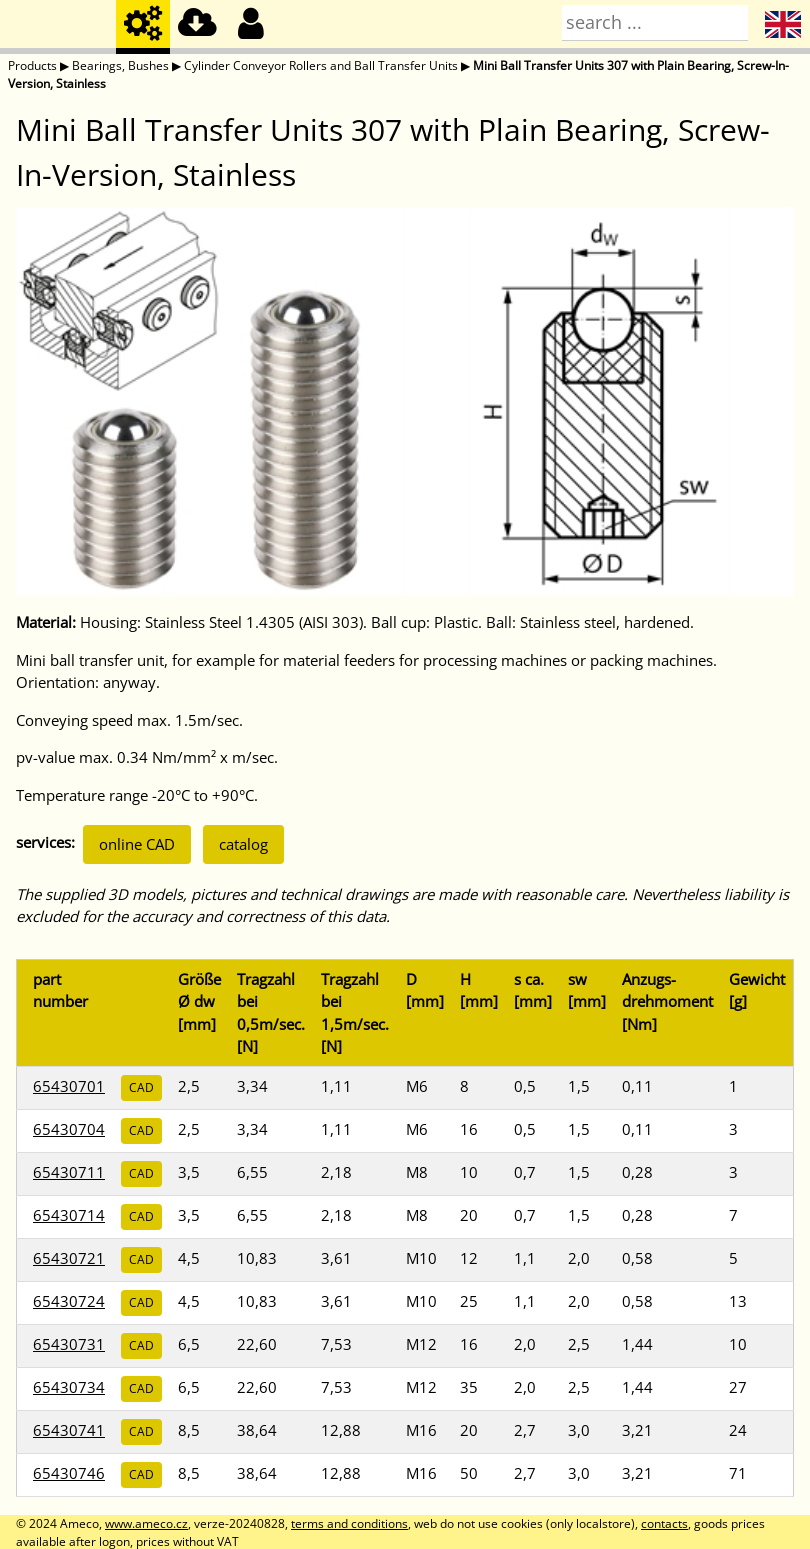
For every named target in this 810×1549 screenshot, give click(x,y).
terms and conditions (349, 1523)
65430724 (69, 1301)
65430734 (69, 1387)
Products (32, 65)
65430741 (69, 1430)
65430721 (69, 1258)
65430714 (69, 1215)
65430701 (69, 1086)
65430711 (69, 1172)
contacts (664, 1523)
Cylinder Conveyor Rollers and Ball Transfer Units (321, 65)
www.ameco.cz (146, 1523)
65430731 (69, 1344)
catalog (243, 844)
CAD (141, 1087)
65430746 (69, 1473)
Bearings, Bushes (120, 65)
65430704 (69, 1129)
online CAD (137, 844)
